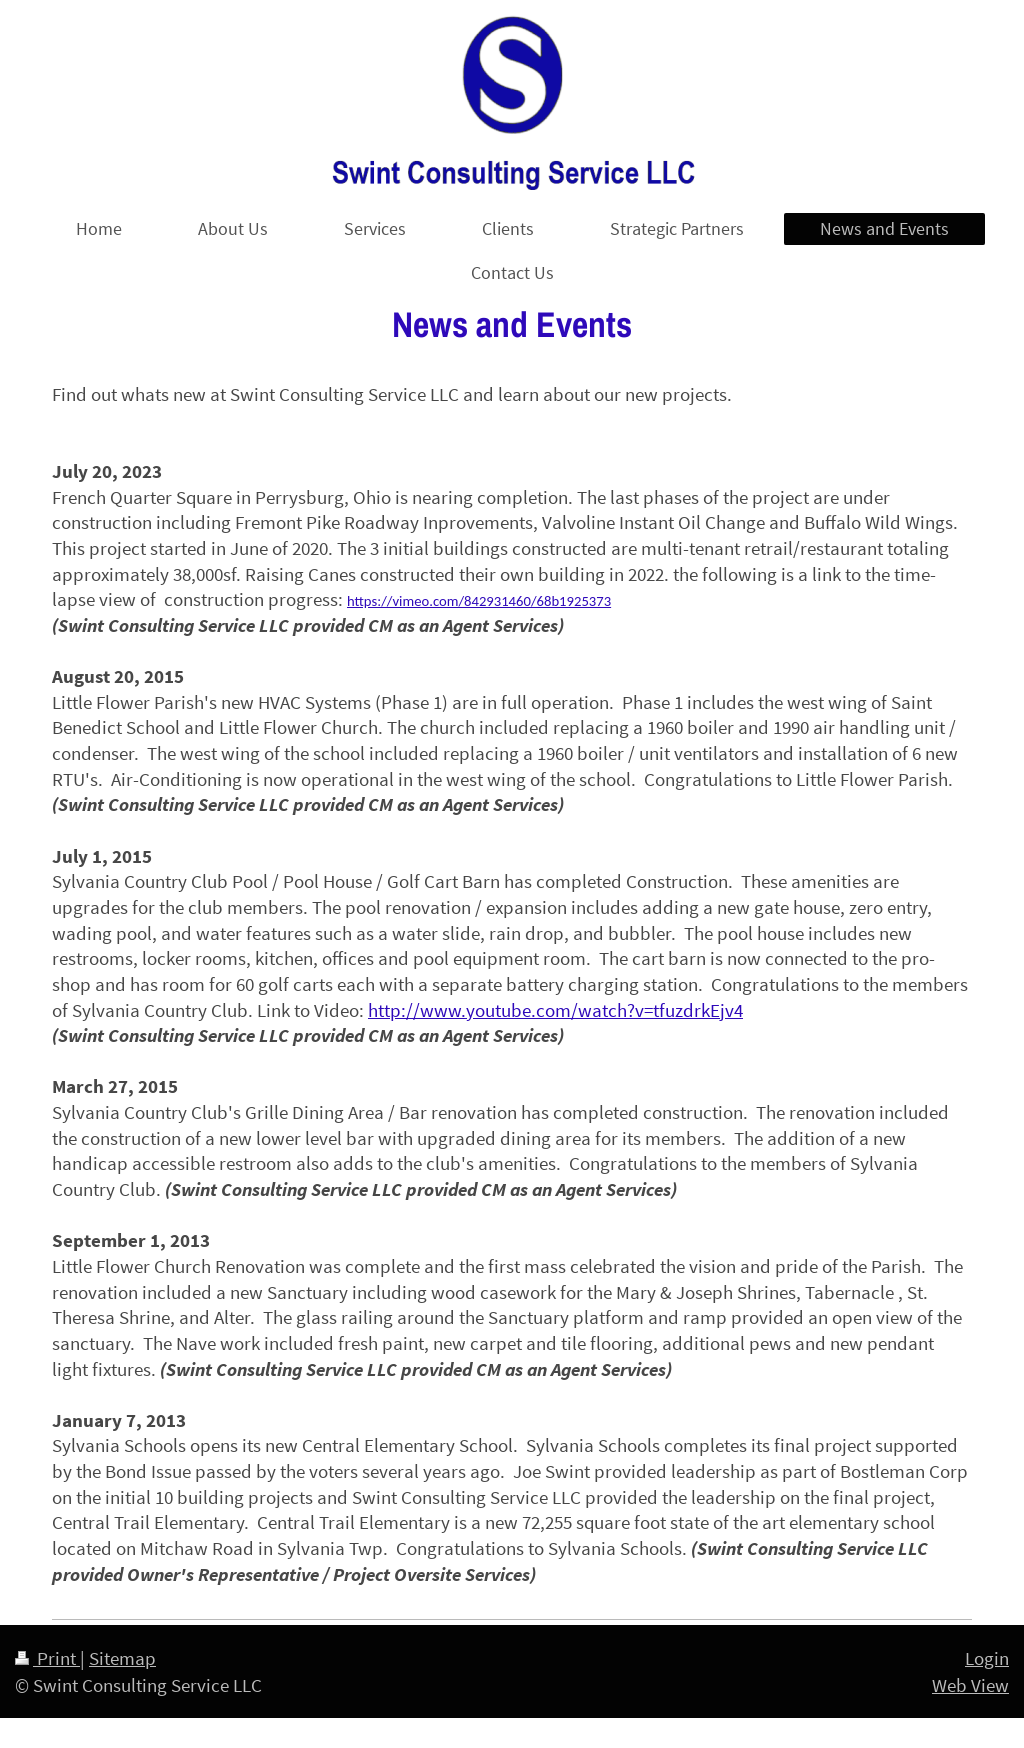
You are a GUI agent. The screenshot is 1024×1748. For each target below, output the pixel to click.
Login (987, 1658)
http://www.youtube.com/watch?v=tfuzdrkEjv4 (555, 1010)
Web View (970, 1685)
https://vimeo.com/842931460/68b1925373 (479, 601)
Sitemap (122, 1658)
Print (47, 1658)
